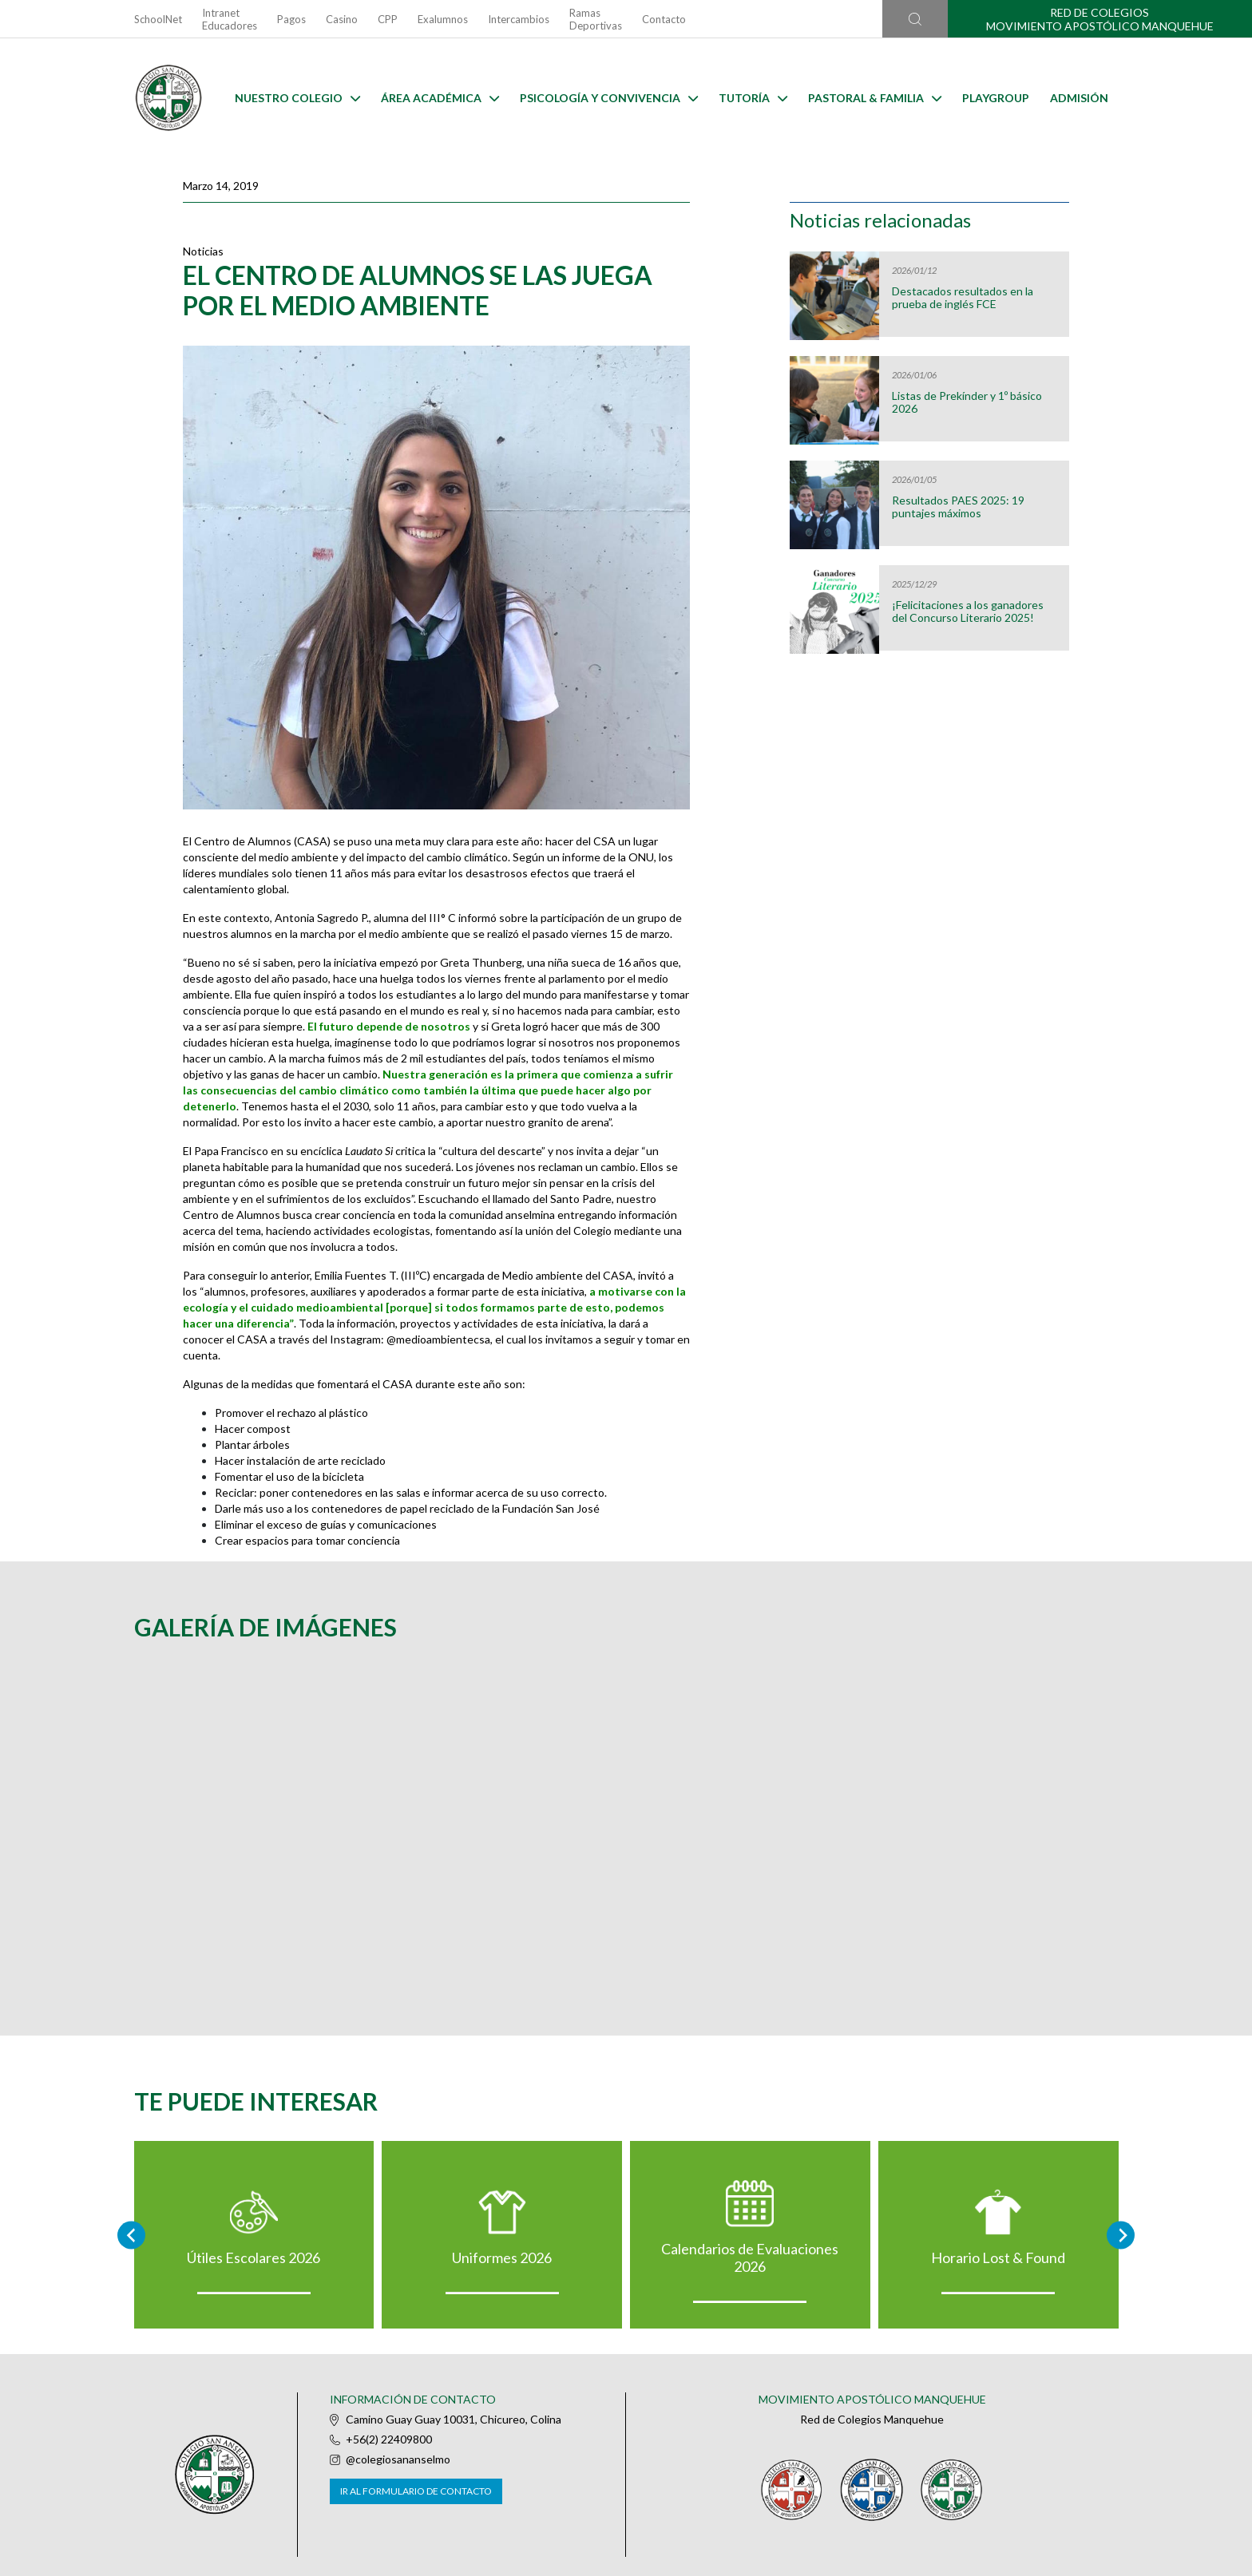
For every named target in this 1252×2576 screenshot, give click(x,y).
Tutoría (753, 98)
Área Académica (440, 98)
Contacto (664, 19)
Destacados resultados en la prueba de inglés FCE (962, 298)
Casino (342, 19)
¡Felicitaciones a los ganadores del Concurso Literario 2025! (968, 611)
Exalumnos (443, 19)
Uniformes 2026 (502, 2257)
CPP (388, 19)
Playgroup (995, 98)
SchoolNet (158, 19)
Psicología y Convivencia (609, 98)
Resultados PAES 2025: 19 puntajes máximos (958, 507)
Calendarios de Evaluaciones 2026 (749, 2257)
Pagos (291, 19)
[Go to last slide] (131, 2235)
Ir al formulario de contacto (416, 2491)
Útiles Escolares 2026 (253, 2257)
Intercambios (518, 19)
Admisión (1079, 98)
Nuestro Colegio (297, 98)
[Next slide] (1121, 2235)
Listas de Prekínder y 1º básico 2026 (967, 402)
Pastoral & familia (874, 98)
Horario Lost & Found (998, 2257)
